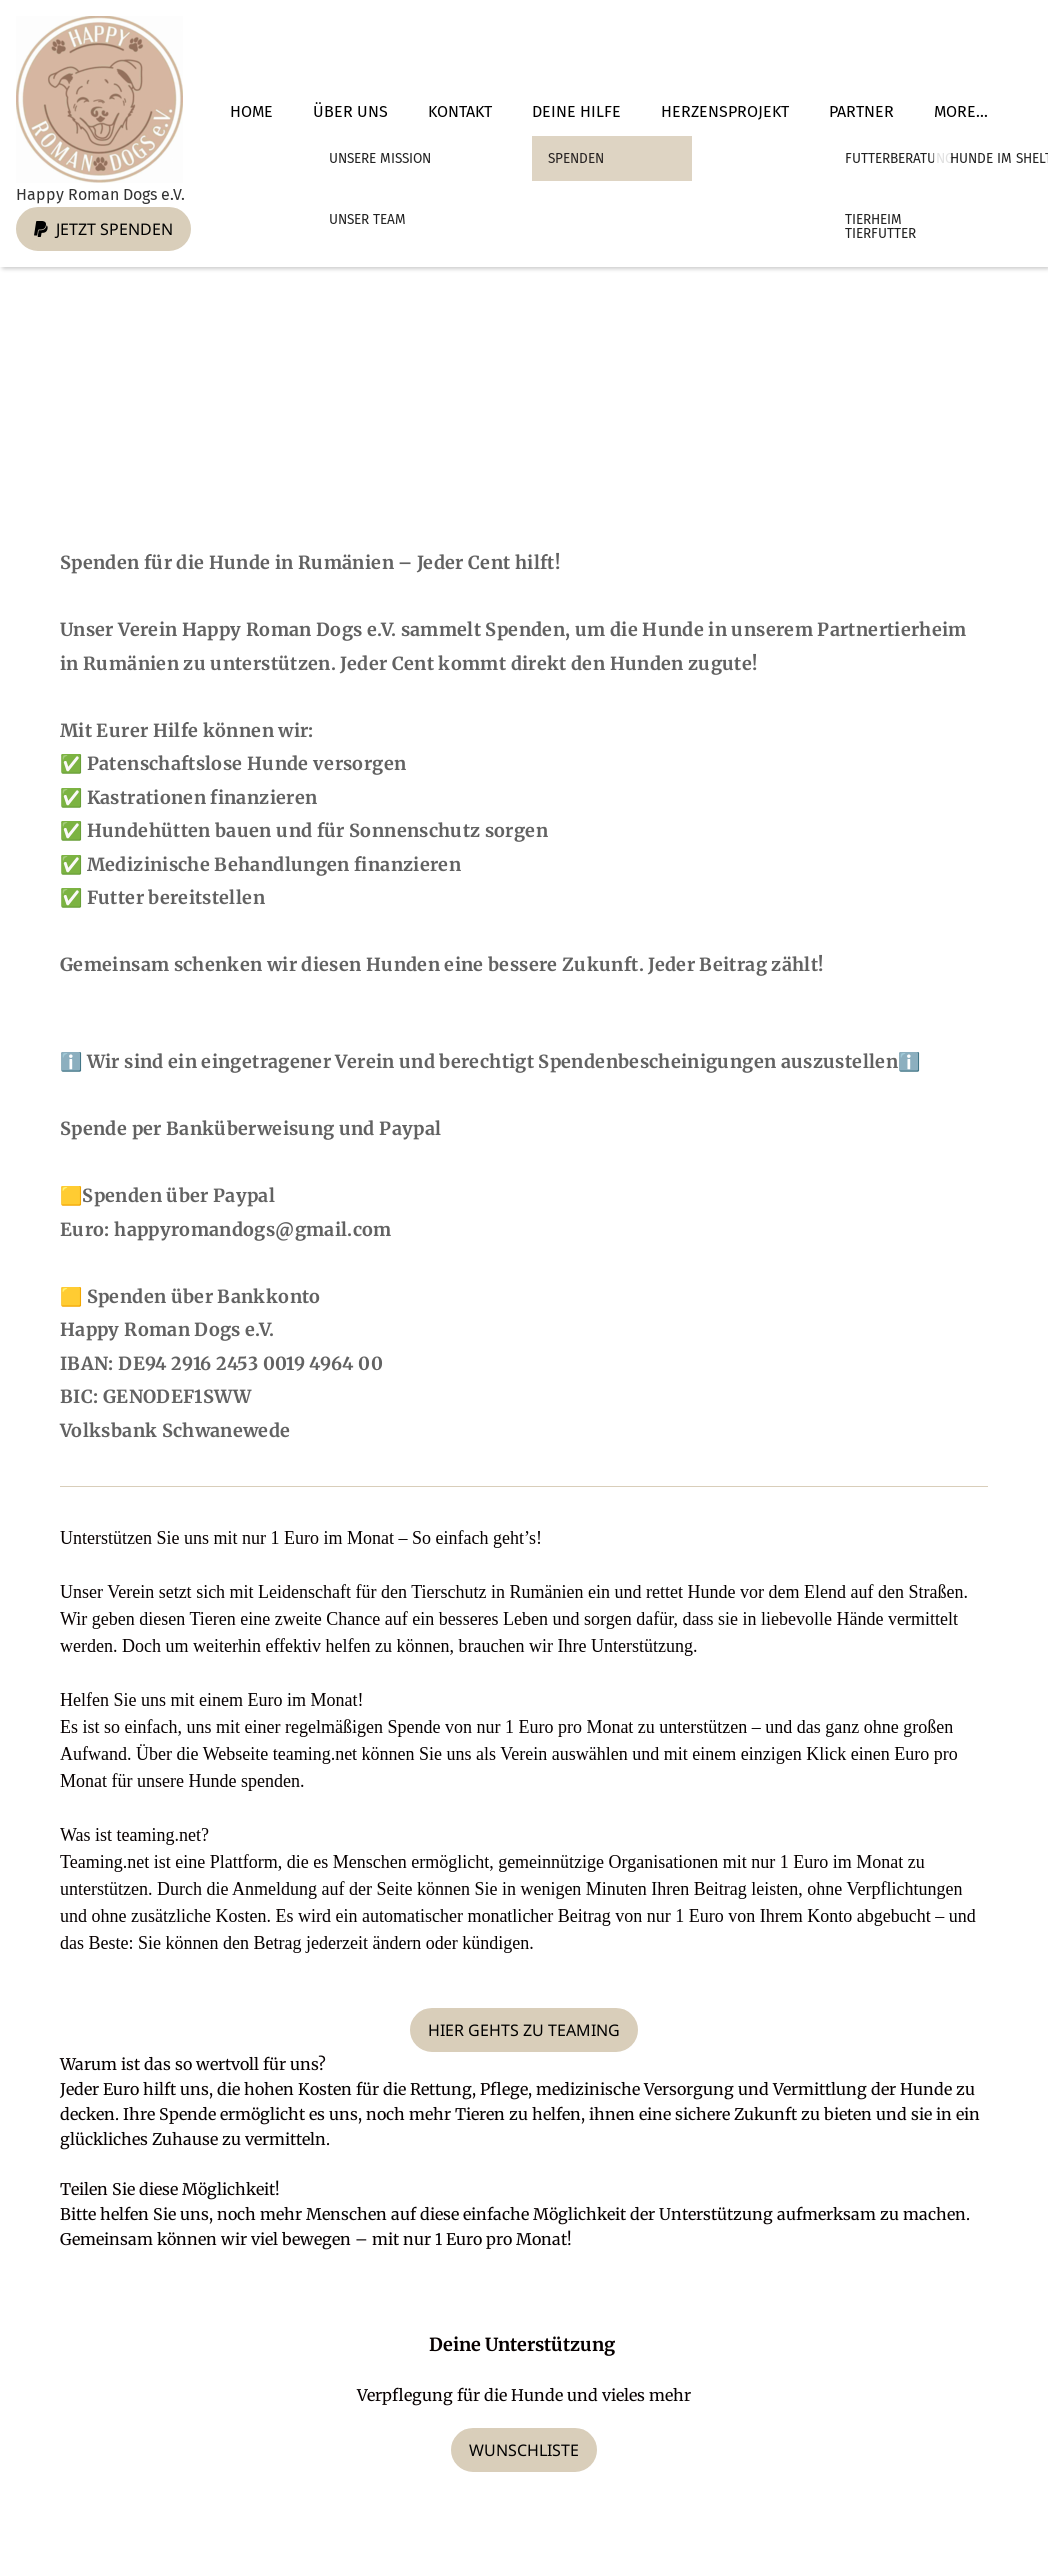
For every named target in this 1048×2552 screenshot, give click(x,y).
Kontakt (460, 111)
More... (961, 111)
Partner (861, 111)
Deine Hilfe (576, 111)
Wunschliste (524, 2450)
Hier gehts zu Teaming (524, 2030)
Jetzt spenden (103, 229)
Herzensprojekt (725, 111)
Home (251, 111)
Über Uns (350, 111)
